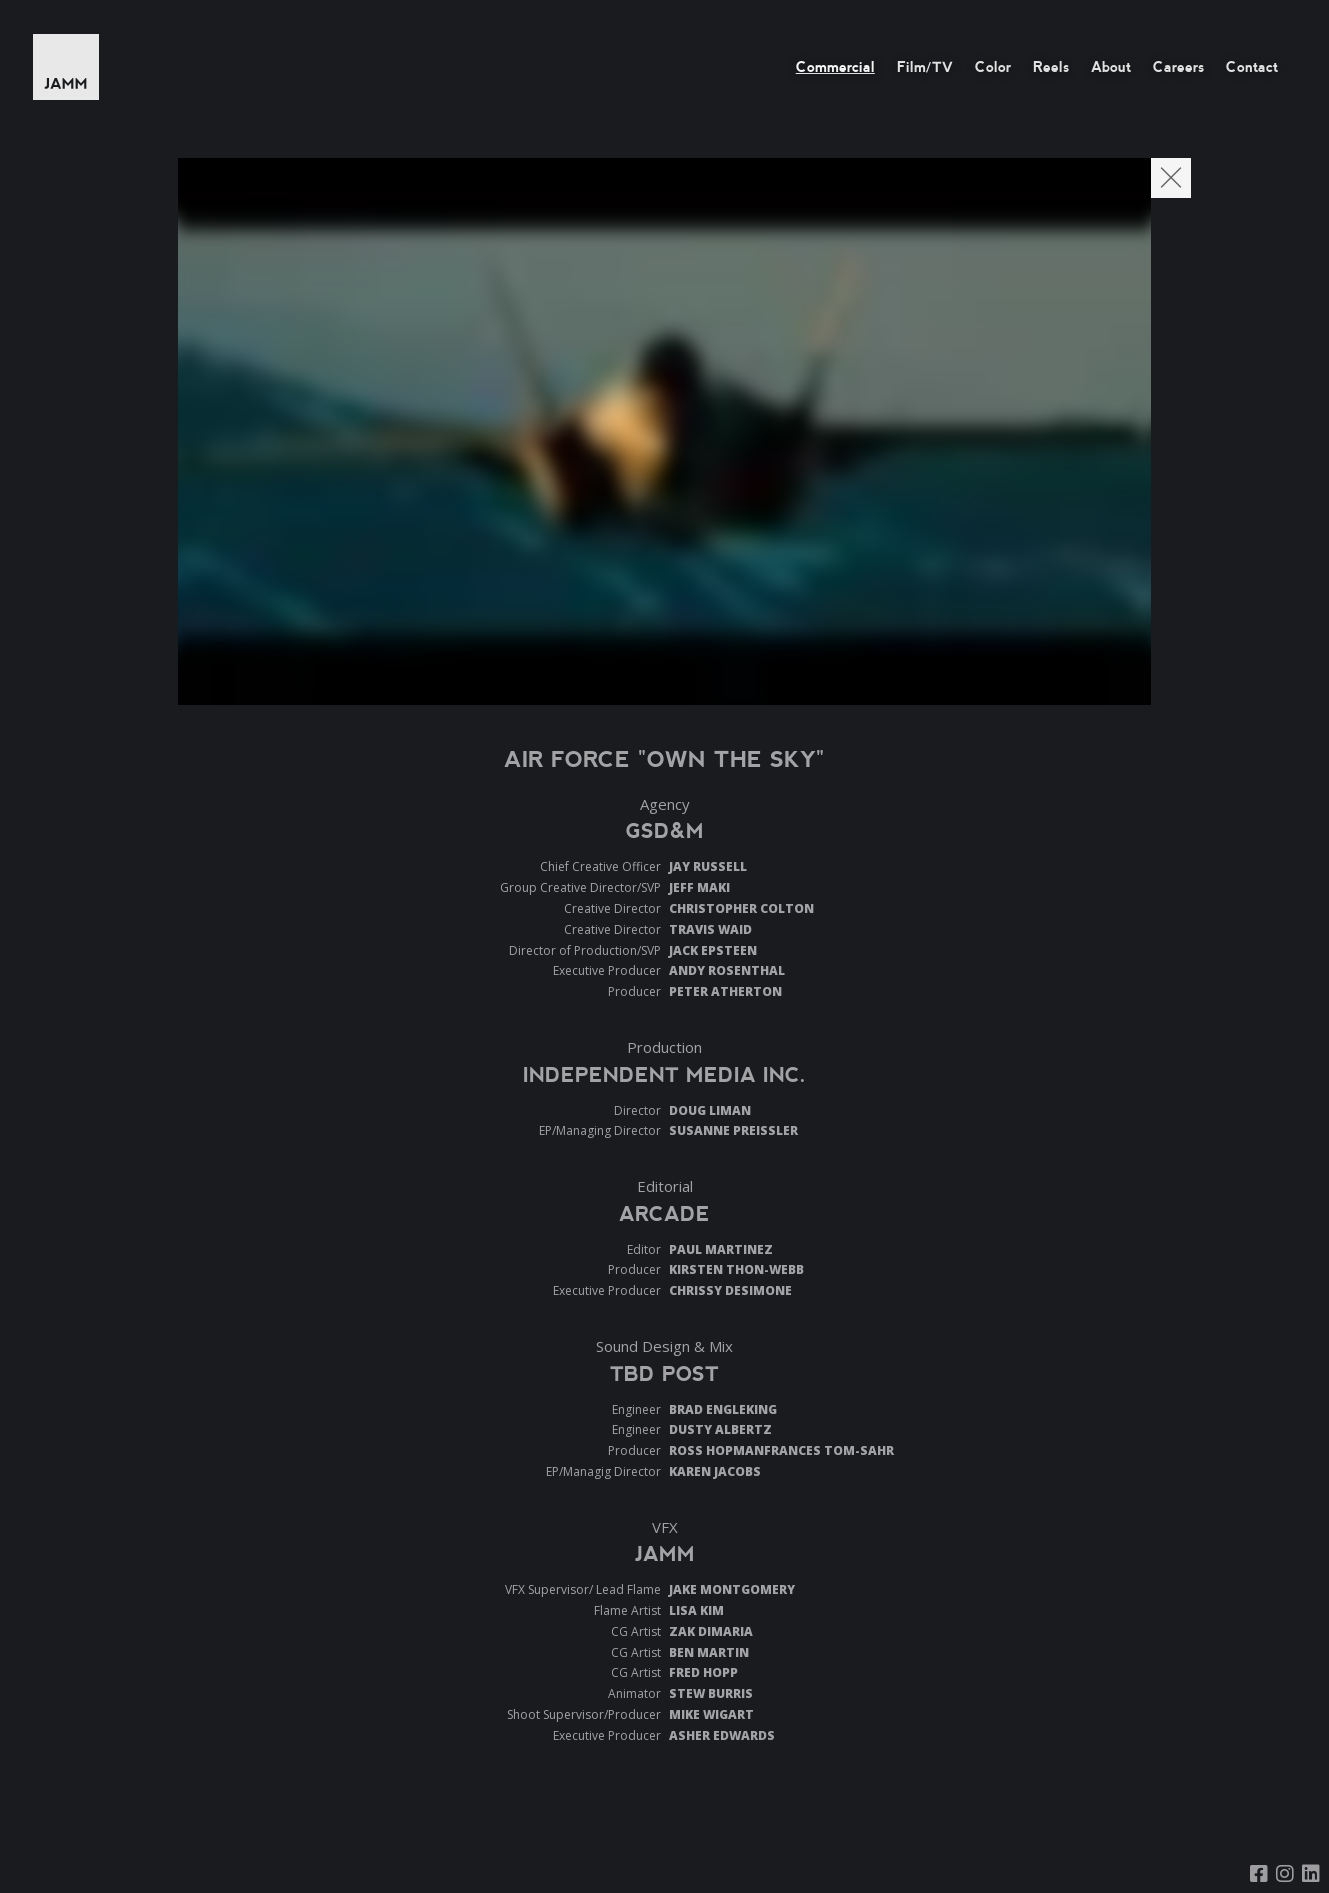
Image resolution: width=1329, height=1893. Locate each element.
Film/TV (925, 67)
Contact (1252, 67)
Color (993, 67)
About (1111, 67)
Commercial (835, 67)
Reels (1051, 67)
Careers (1178, 67)
